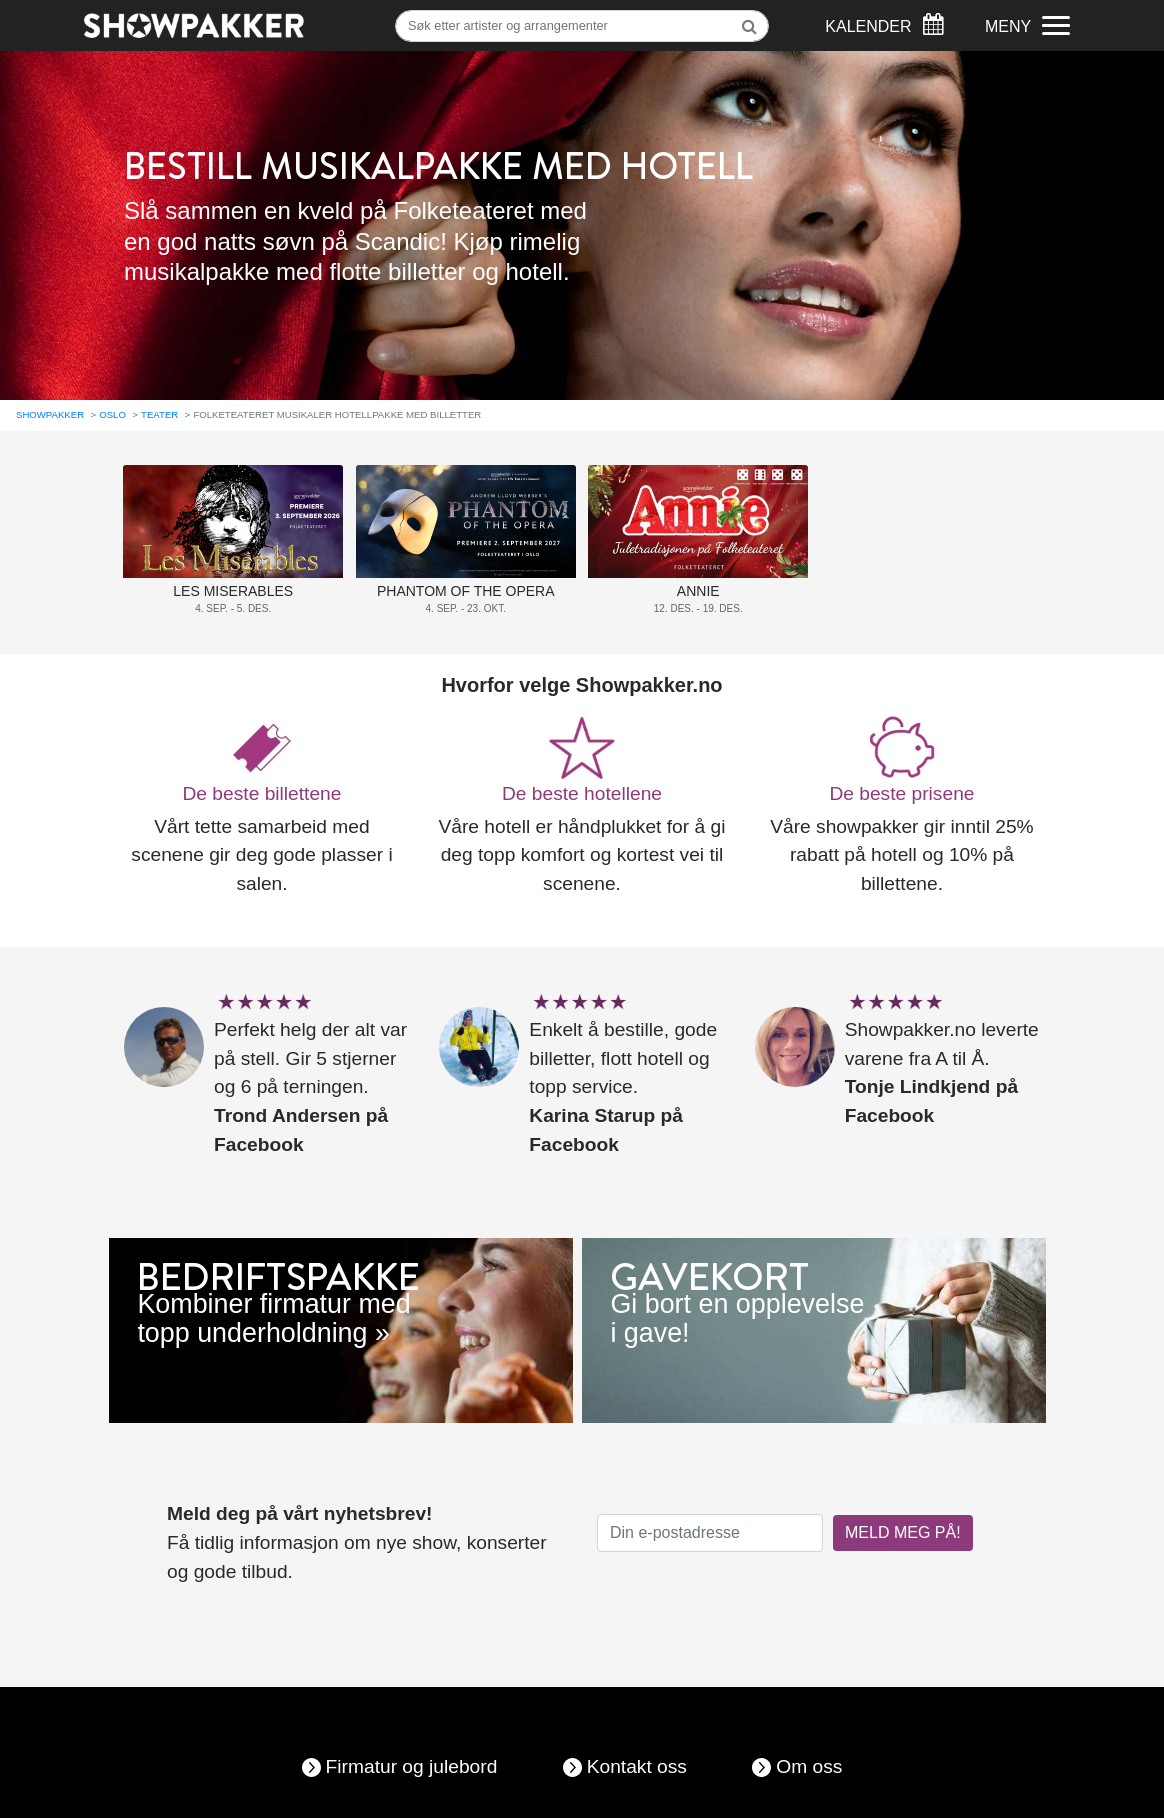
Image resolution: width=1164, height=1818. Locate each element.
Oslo (112, 414)
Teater (159, 414)
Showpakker (50, 414)
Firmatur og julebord (412, 1766)
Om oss (809, 1766)
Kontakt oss (637, 1766)
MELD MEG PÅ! (903, 1532)
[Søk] (582, 26)
